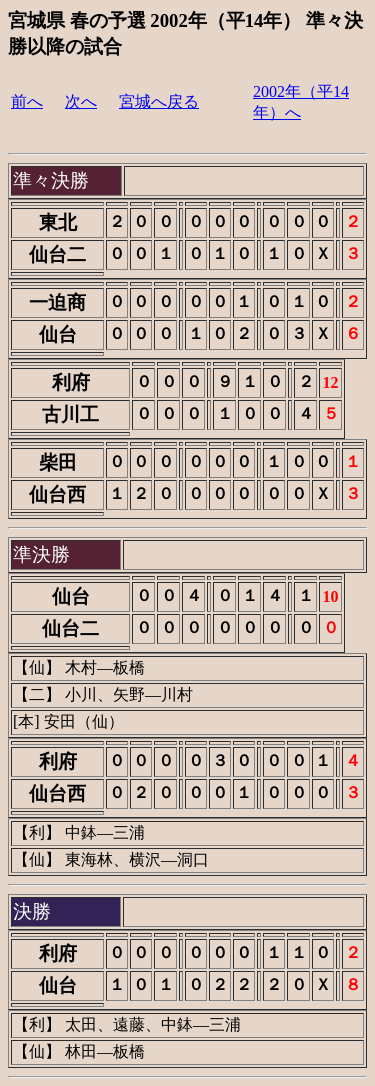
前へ (27, 101)
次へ (81, 101)
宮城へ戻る (159, 101)
